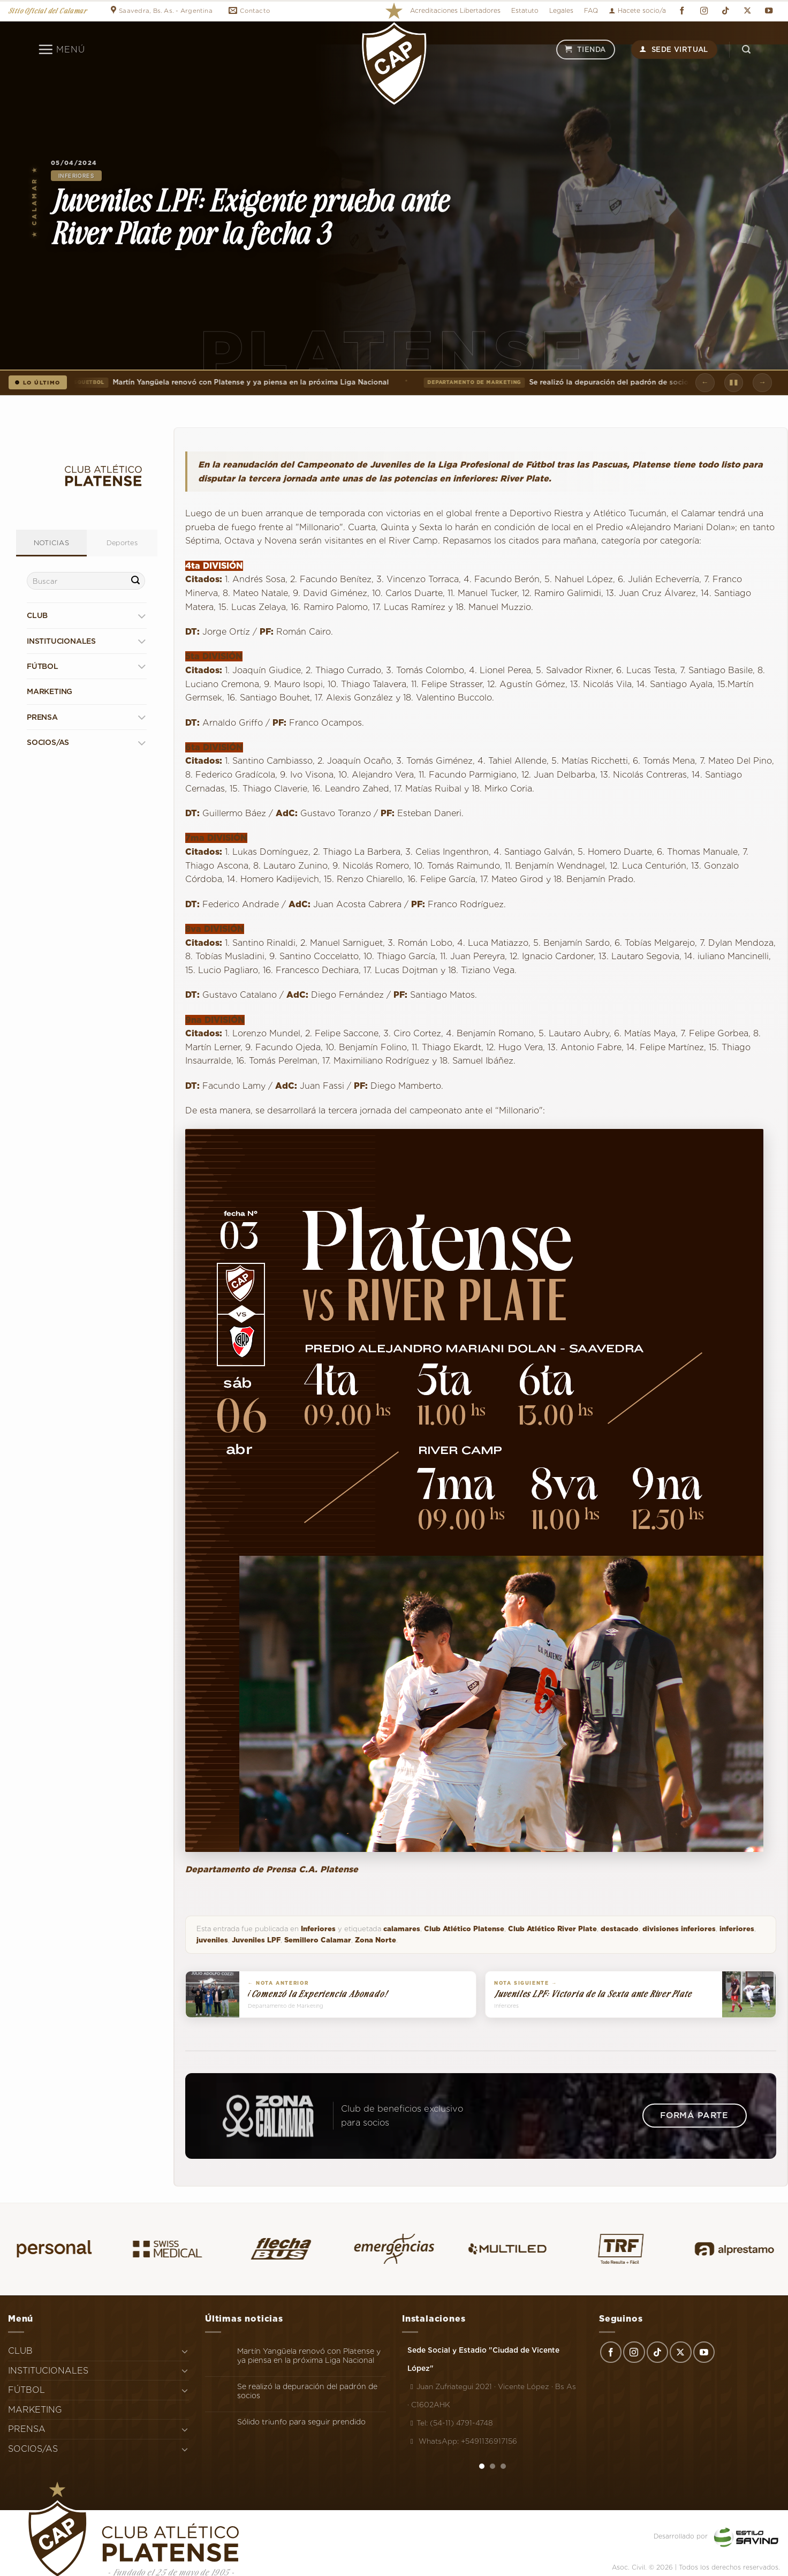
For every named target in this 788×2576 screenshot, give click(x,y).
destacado (620, 1929)
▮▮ (733, 382)
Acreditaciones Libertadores (455, 10)
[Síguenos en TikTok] (725, 11)
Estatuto (525, 10)
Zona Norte (375, 1940)
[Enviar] (135, 581)
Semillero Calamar (317, 1940)
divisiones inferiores (679, 1929)
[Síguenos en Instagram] (704, 11)
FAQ (591, 10)
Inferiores (76, 175)
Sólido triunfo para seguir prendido (301, 2421)
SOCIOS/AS (48, 742)
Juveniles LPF (256, 1940)
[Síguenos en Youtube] (769, 11)
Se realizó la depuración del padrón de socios (560, 382)
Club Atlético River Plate (552, 1929)
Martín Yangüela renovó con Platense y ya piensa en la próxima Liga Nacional (227, 382)
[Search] (746, 49)
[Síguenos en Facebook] (682, 11)
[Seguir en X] (747, 11)
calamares (401, 1929)
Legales (561, 10)
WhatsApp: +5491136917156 (462, 2441)
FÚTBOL (42, 666)
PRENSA (42, 717)
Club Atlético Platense (464, 1929)
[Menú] (61, 49)
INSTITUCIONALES (61, 641)
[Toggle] (141, 615)
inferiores (736, 1929)
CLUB (37, 615)
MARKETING (49, 691)
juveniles (212, 1940)
